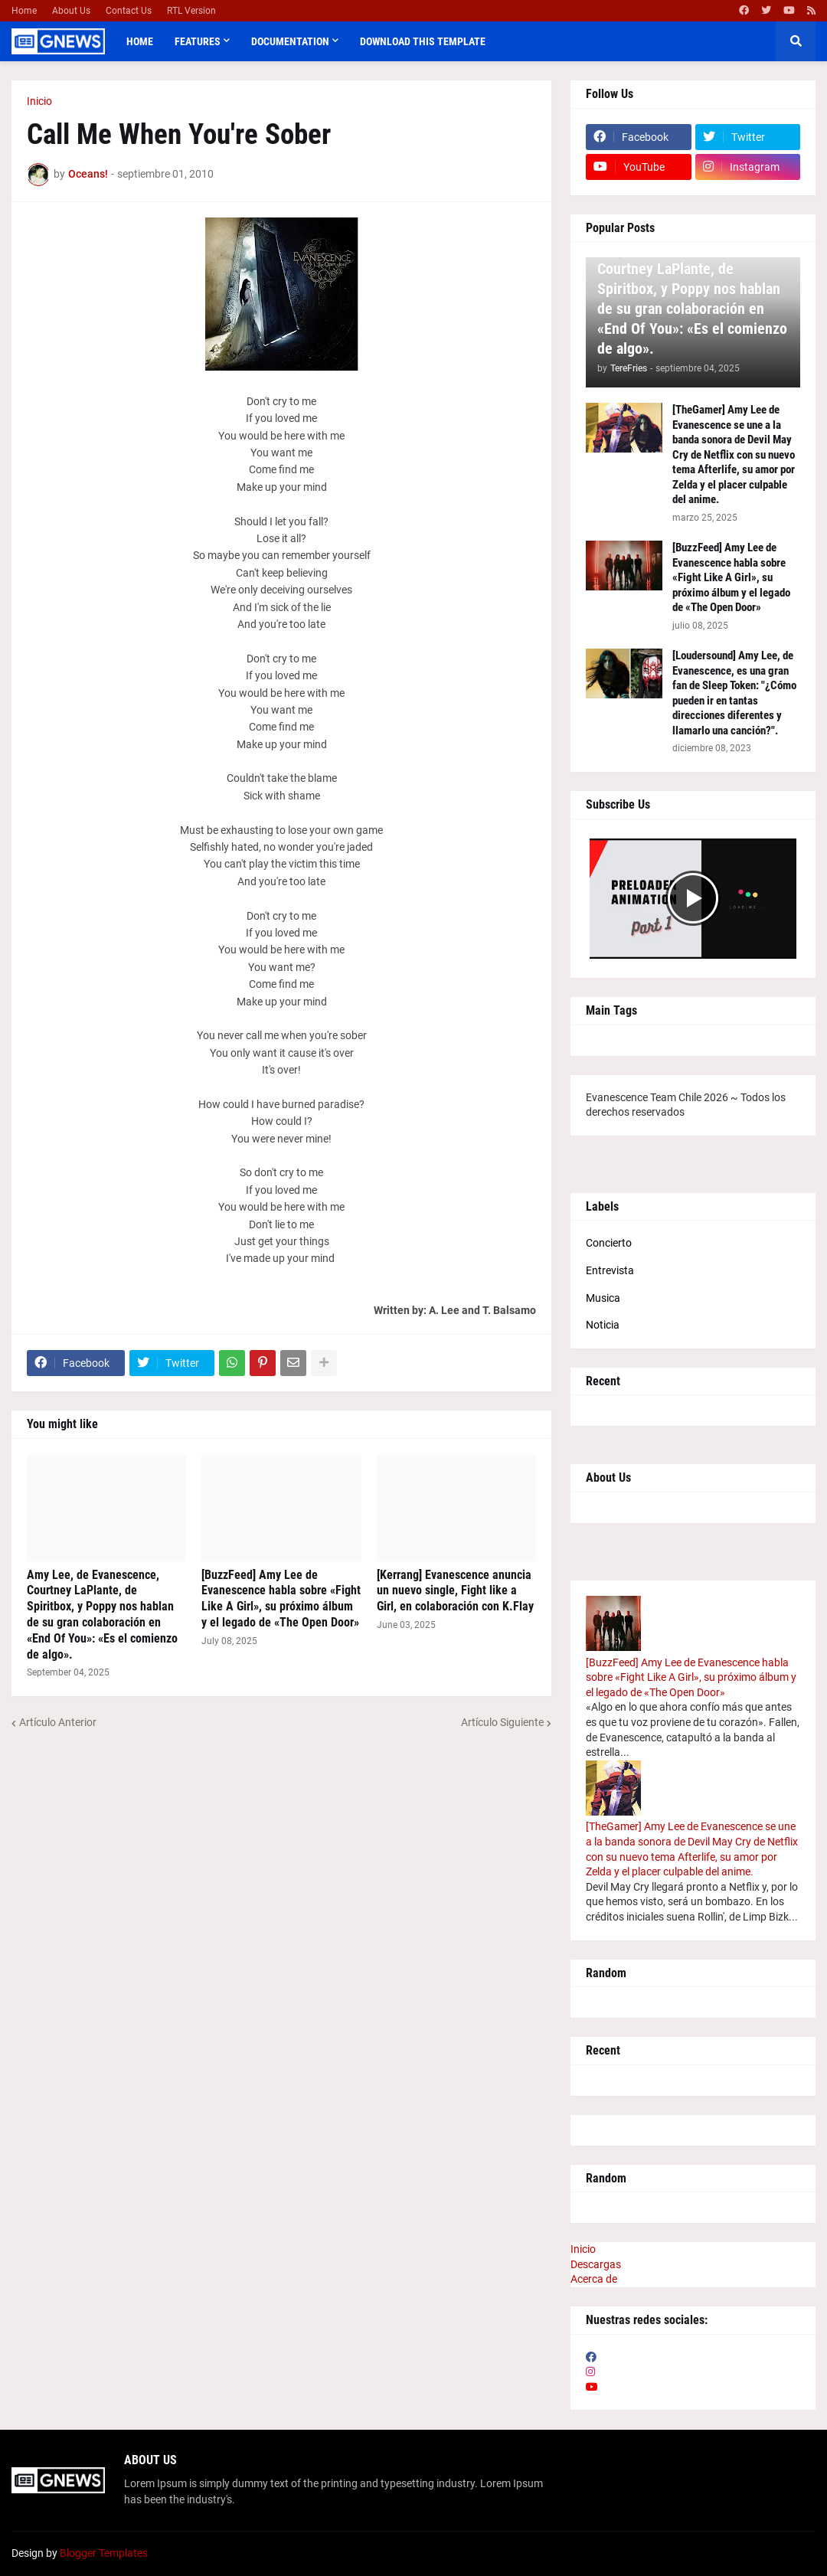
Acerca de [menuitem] (593, 2279)
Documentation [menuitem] (290, 41)
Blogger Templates (104, 2553)
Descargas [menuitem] (595, 2264)
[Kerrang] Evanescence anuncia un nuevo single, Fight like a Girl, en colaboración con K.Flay (455, 1591)
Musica (603, 1298)
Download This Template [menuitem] (422, 41)
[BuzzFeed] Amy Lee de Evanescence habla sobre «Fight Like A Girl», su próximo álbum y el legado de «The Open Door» (281, 1599)
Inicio (39, 101)
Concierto (609, 1243)
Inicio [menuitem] (583, 2249)
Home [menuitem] (139, 41)
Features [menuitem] (198, 41)
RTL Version (191, 10)
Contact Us (129, 10)
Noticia (602, 1325)
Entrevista (610, 1270)
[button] (796, 41)
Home (24, 10)
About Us (71, 10)
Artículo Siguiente (502, 1722)
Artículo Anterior (57, 1722)
